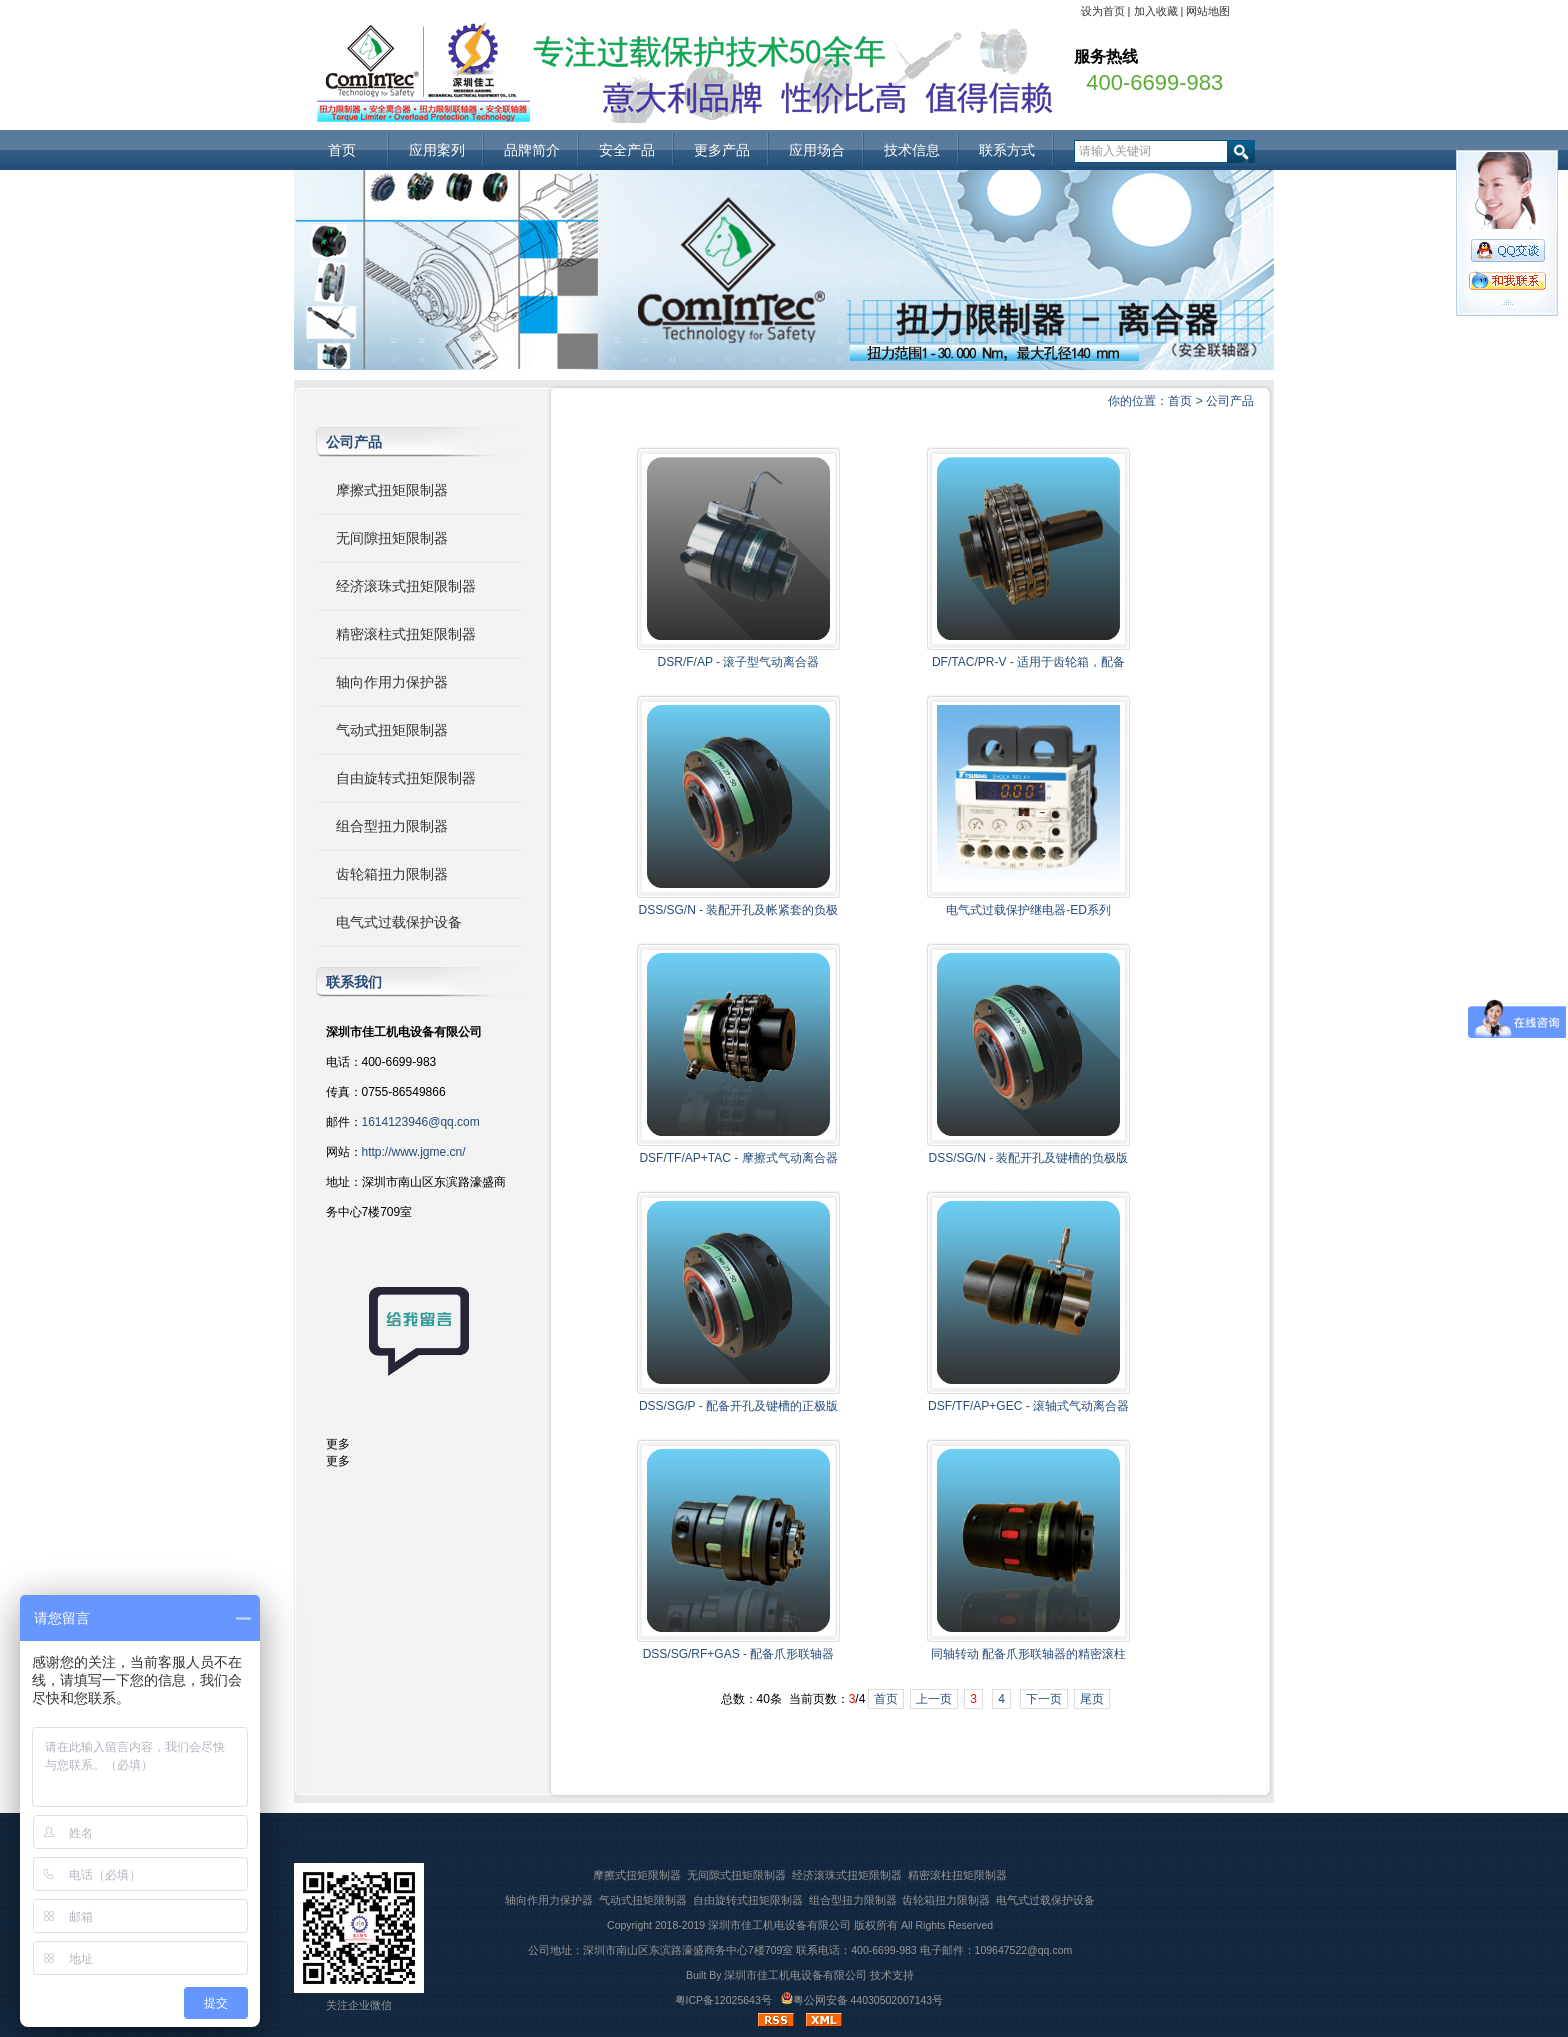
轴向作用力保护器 (392, 682)
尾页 (1092, 1699)
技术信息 (912, 150)
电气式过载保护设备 (399, 922)
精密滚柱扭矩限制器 (957, 1875)
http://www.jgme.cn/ (414, 1152)
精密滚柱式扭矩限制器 (406, 634)
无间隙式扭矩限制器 (736, 1875)
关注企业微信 (359, 2005)
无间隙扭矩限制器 (392, 538)
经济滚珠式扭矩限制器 (406, 586)
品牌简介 (532, 150)
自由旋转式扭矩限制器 (406, 778)
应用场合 (817, 150)
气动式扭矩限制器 (392, 730)
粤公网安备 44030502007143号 (862, 2000)
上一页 (934, 1699)
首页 (342, 150)
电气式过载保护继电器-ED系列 (1028, 910)
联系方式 (1007, 150)
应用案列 (437, 150)
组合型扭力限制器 (392, 826)
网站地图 (1208, 11)
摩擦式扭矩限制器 (392, 490)
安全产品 (627, 150)
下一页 (1044, 1699)
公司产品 (1230, 401)
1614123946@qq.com (421, 1122)
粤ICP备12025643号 (723, 2000)
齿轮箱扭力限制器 (392, 874)
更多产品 (722, 150)
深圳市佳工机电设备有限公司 (779, 1925)
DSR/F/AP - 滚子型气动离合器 (739, 662)
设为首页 (1103, 11)
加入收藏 (1156, 11)
